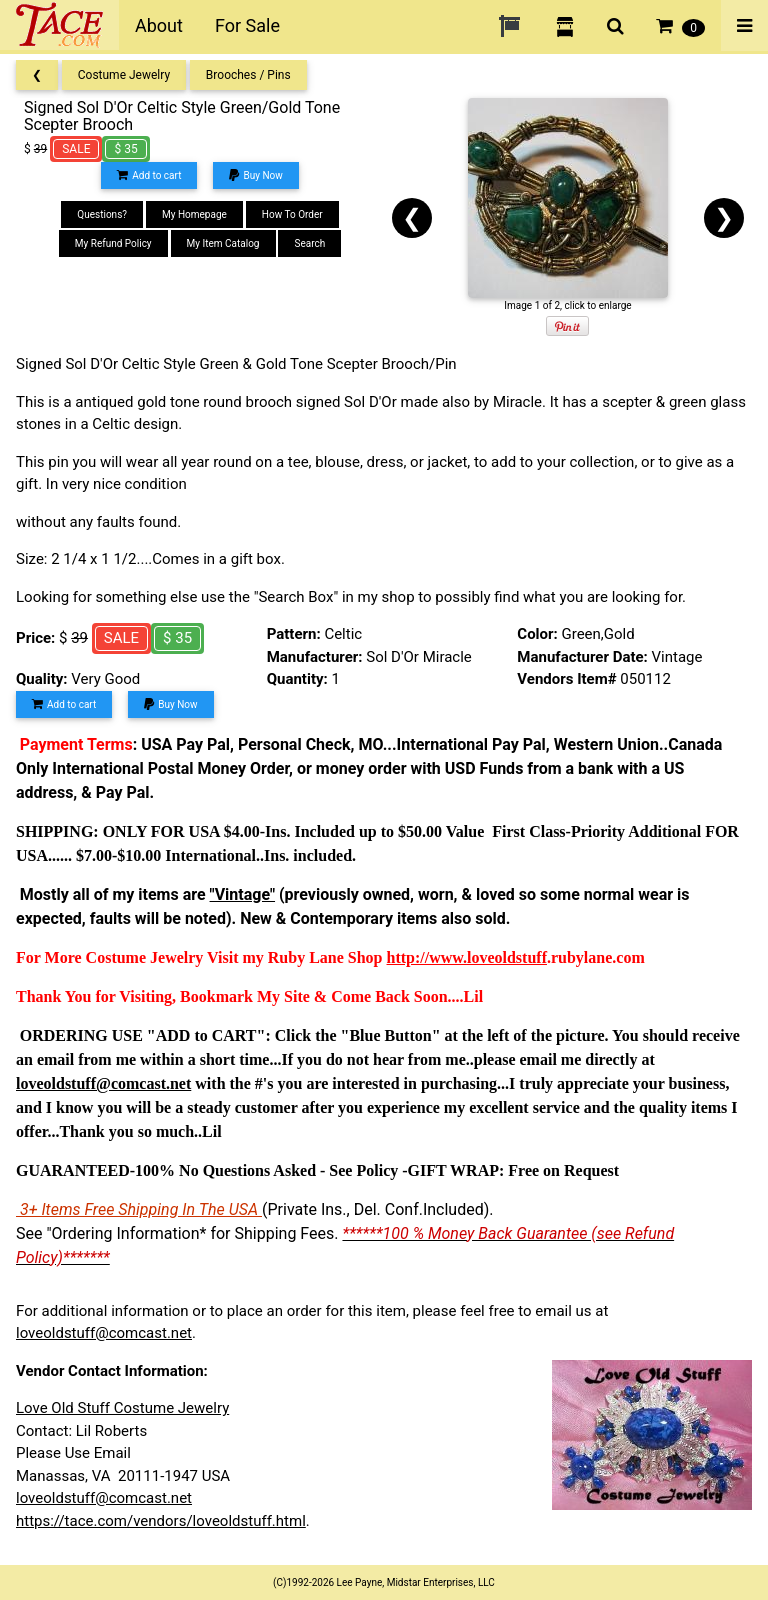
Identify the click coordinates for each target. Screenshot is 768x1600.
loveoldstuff (507, 957)
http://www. (427, 957)
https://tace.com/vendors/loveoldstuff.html (161, 1521)
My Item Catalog (223, 243)
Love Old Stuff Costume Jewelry (122, 1408)
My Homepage (194, 214)
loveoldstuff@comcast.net (104, 1333)
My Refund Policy (113, 243)
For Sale (247, 25)
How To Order (292, 214)
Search (309, 243)
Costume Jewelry (124, 75)
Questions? (102, 214)
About (159, 25)
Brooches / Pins (248, 75)
